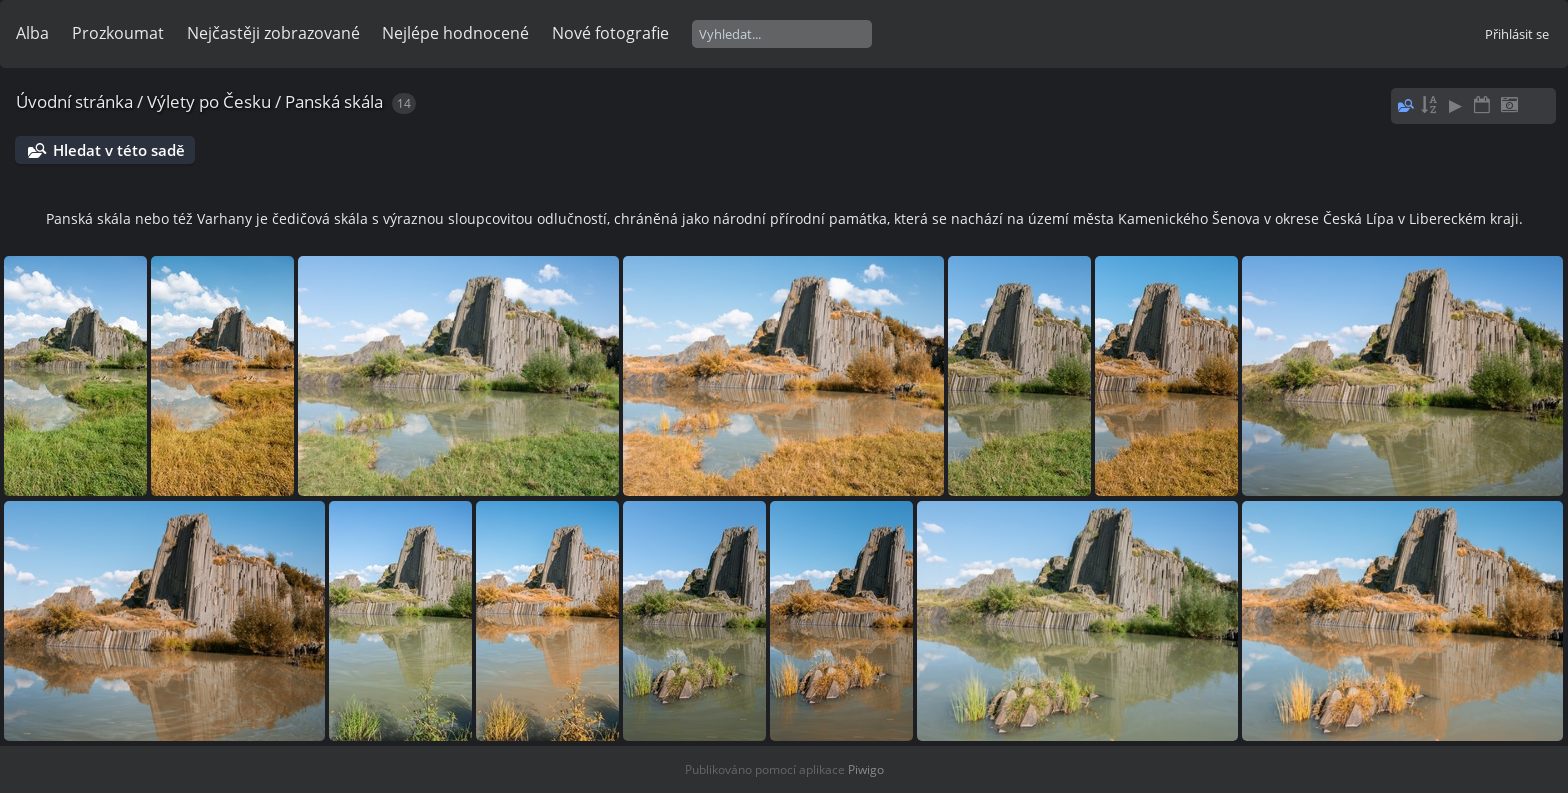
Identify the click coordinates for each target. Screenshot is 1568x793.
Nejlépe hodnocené (455, 33)
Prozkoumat (118, 33)
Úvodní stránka (74, 101)
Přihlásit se (1517, 34)
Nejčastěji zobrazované (273, 33)
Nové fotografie (610, 33)
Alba (32, 33)
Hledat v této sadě (119, 150)
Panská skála (334, 101)
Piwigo (866, 769)
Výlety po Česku (209, 101)
